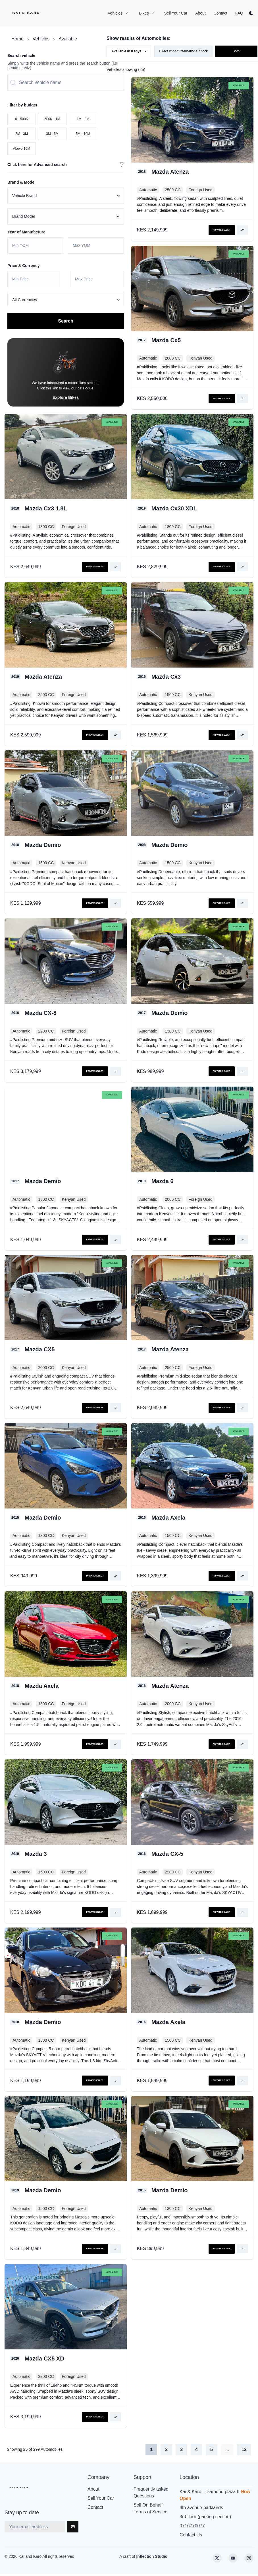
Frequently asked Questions (151, 2494)
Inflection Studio (151, 2558)
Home (17, 38)
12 (244, 2451)
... (227, 2451)
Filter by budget (22, 105)
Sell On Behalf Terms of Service (150, 2510)
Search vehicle (21, 55)
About (93, 2491)
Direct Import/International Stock (183, 51)
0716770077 (192, 2527)
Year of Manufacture (26, 232)
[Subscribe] (72, 2528)
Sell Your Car (101, 2500)
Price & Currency (23, 265)
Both (236, 51)
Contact (95, 2509)
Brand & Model (21, 182)
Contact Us (191, 2536)
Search (65, 323)
